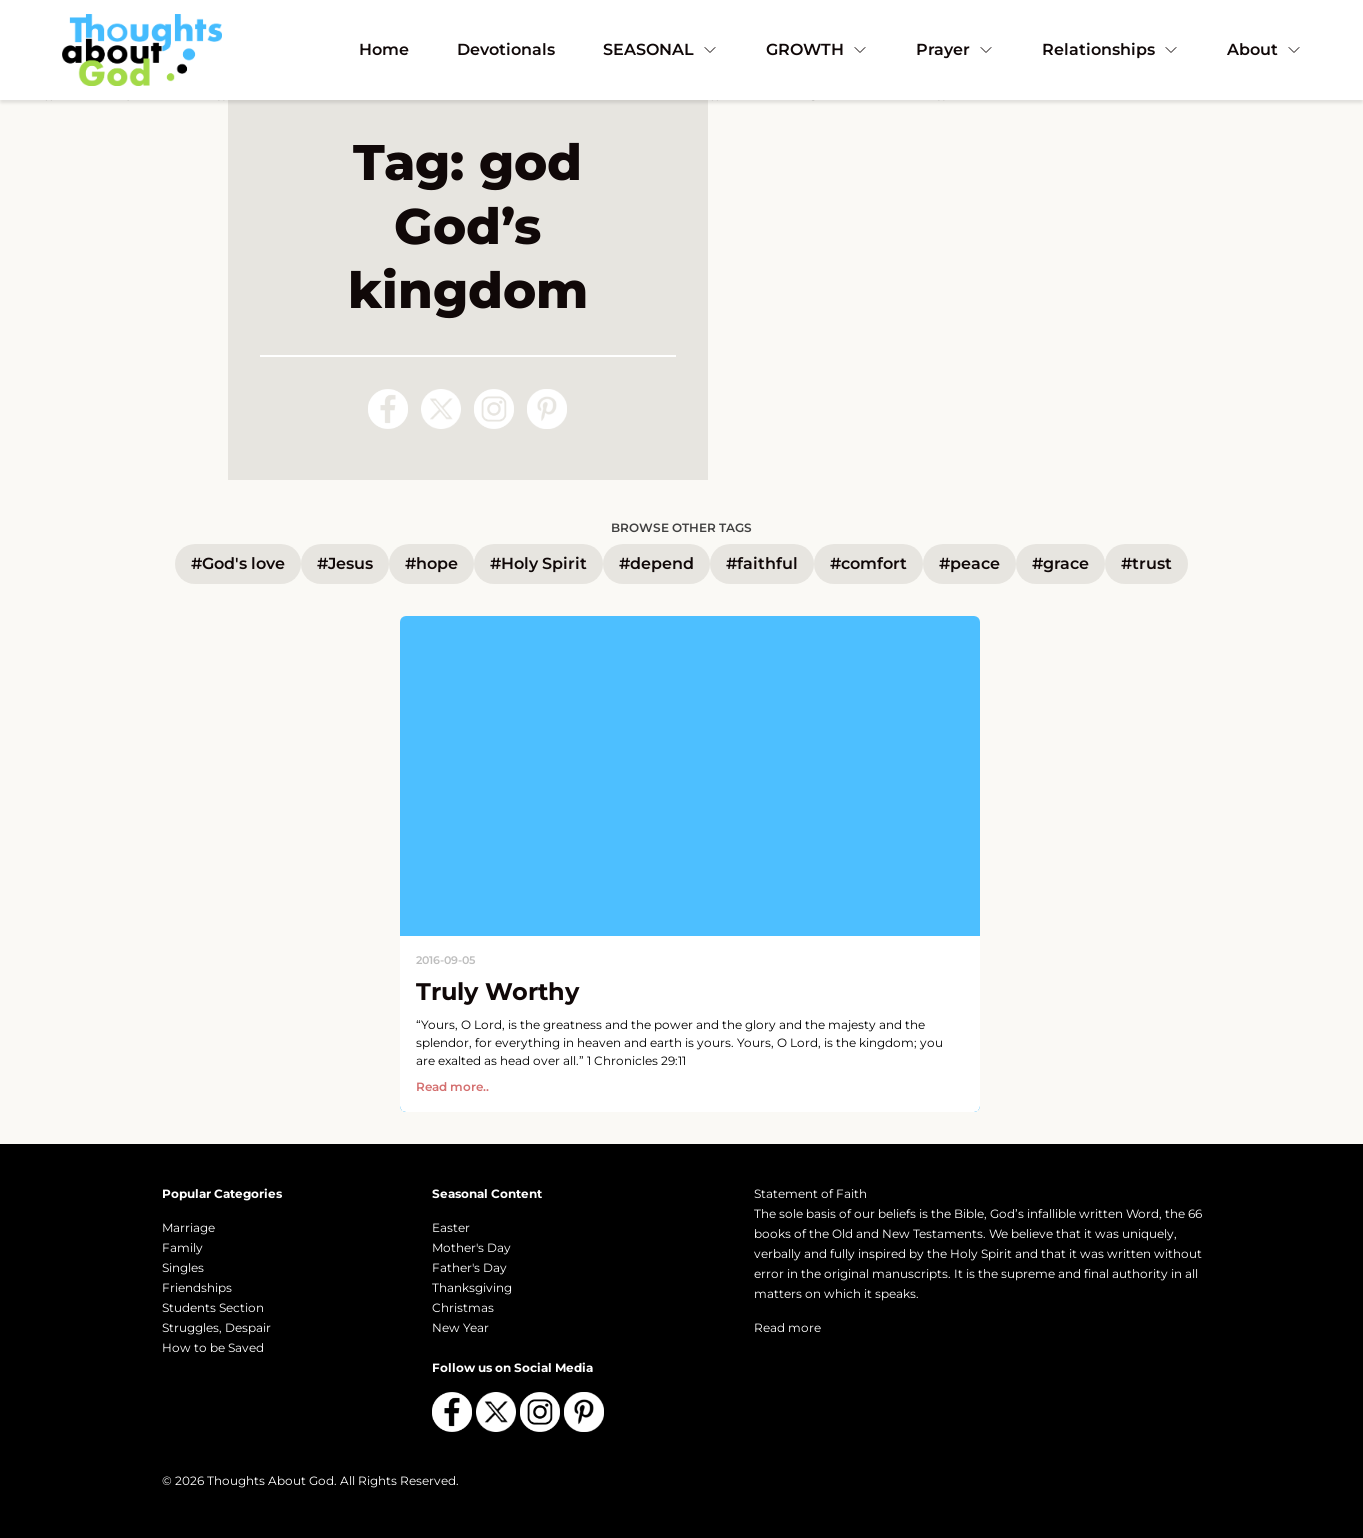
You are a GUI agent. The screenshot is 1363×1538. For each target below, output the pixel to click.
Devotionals (506, 49)
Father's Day (469, 1267)
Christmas (463, 1307)
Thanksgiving (472, 1287)
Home (384, 49)
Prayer (955, 49)
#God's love (238, 563)
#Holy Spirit (538, 563)
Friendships (197, 1287)
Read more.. (452, 1086)
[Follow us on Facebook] (388, 409)
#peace (969, 563)
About (1264, 49)
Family (182, 1247)
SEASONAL (660, 49)
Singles (183, 1267)
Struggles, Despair (216, 1327)
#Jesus (345, 563)
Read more (787, 1327)
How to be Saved (213, 1347)
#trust (1146, 563)
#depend (656, 563)
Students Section (213, 1307)
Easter (451, 1227)
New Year (460, 1327)
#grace (1060, 563)
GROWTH (817, 49)
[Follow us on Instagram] (494, 409)
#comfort (868, 563)
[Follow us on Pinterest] (547, 409)
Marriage (188, 1227)
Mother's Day (471, 1247)
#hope (431, 563)
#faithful (762, 563)
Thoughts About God (270, 1480)
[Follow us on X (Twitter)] (441, 409)
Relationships (1110, 49)
